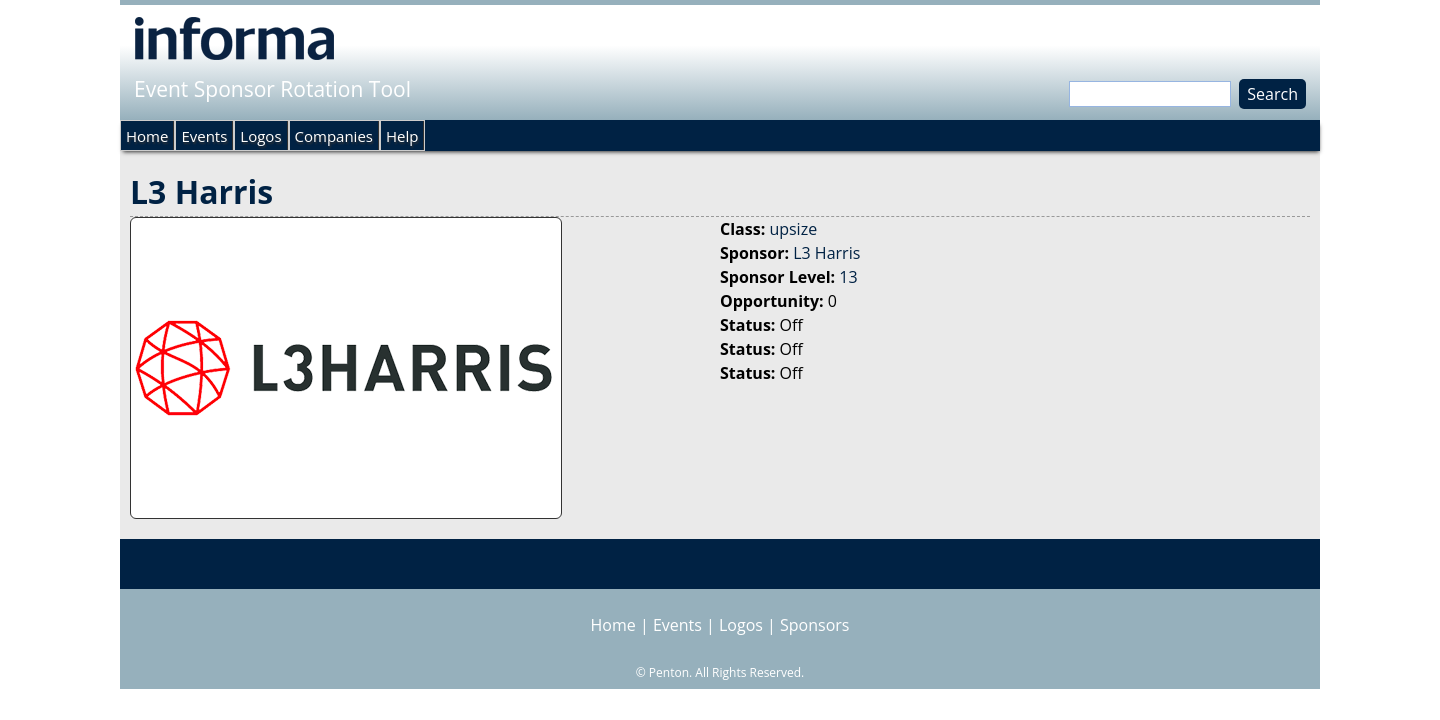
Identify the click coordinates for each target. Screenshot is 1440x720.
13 (848, 277)
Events (204, 136)
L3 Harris (826, 253)
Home (147, 136)
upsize (793, 229)
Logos (260, 136)
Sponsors (814, 625)
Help (402, 136)
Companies (334, 136)
